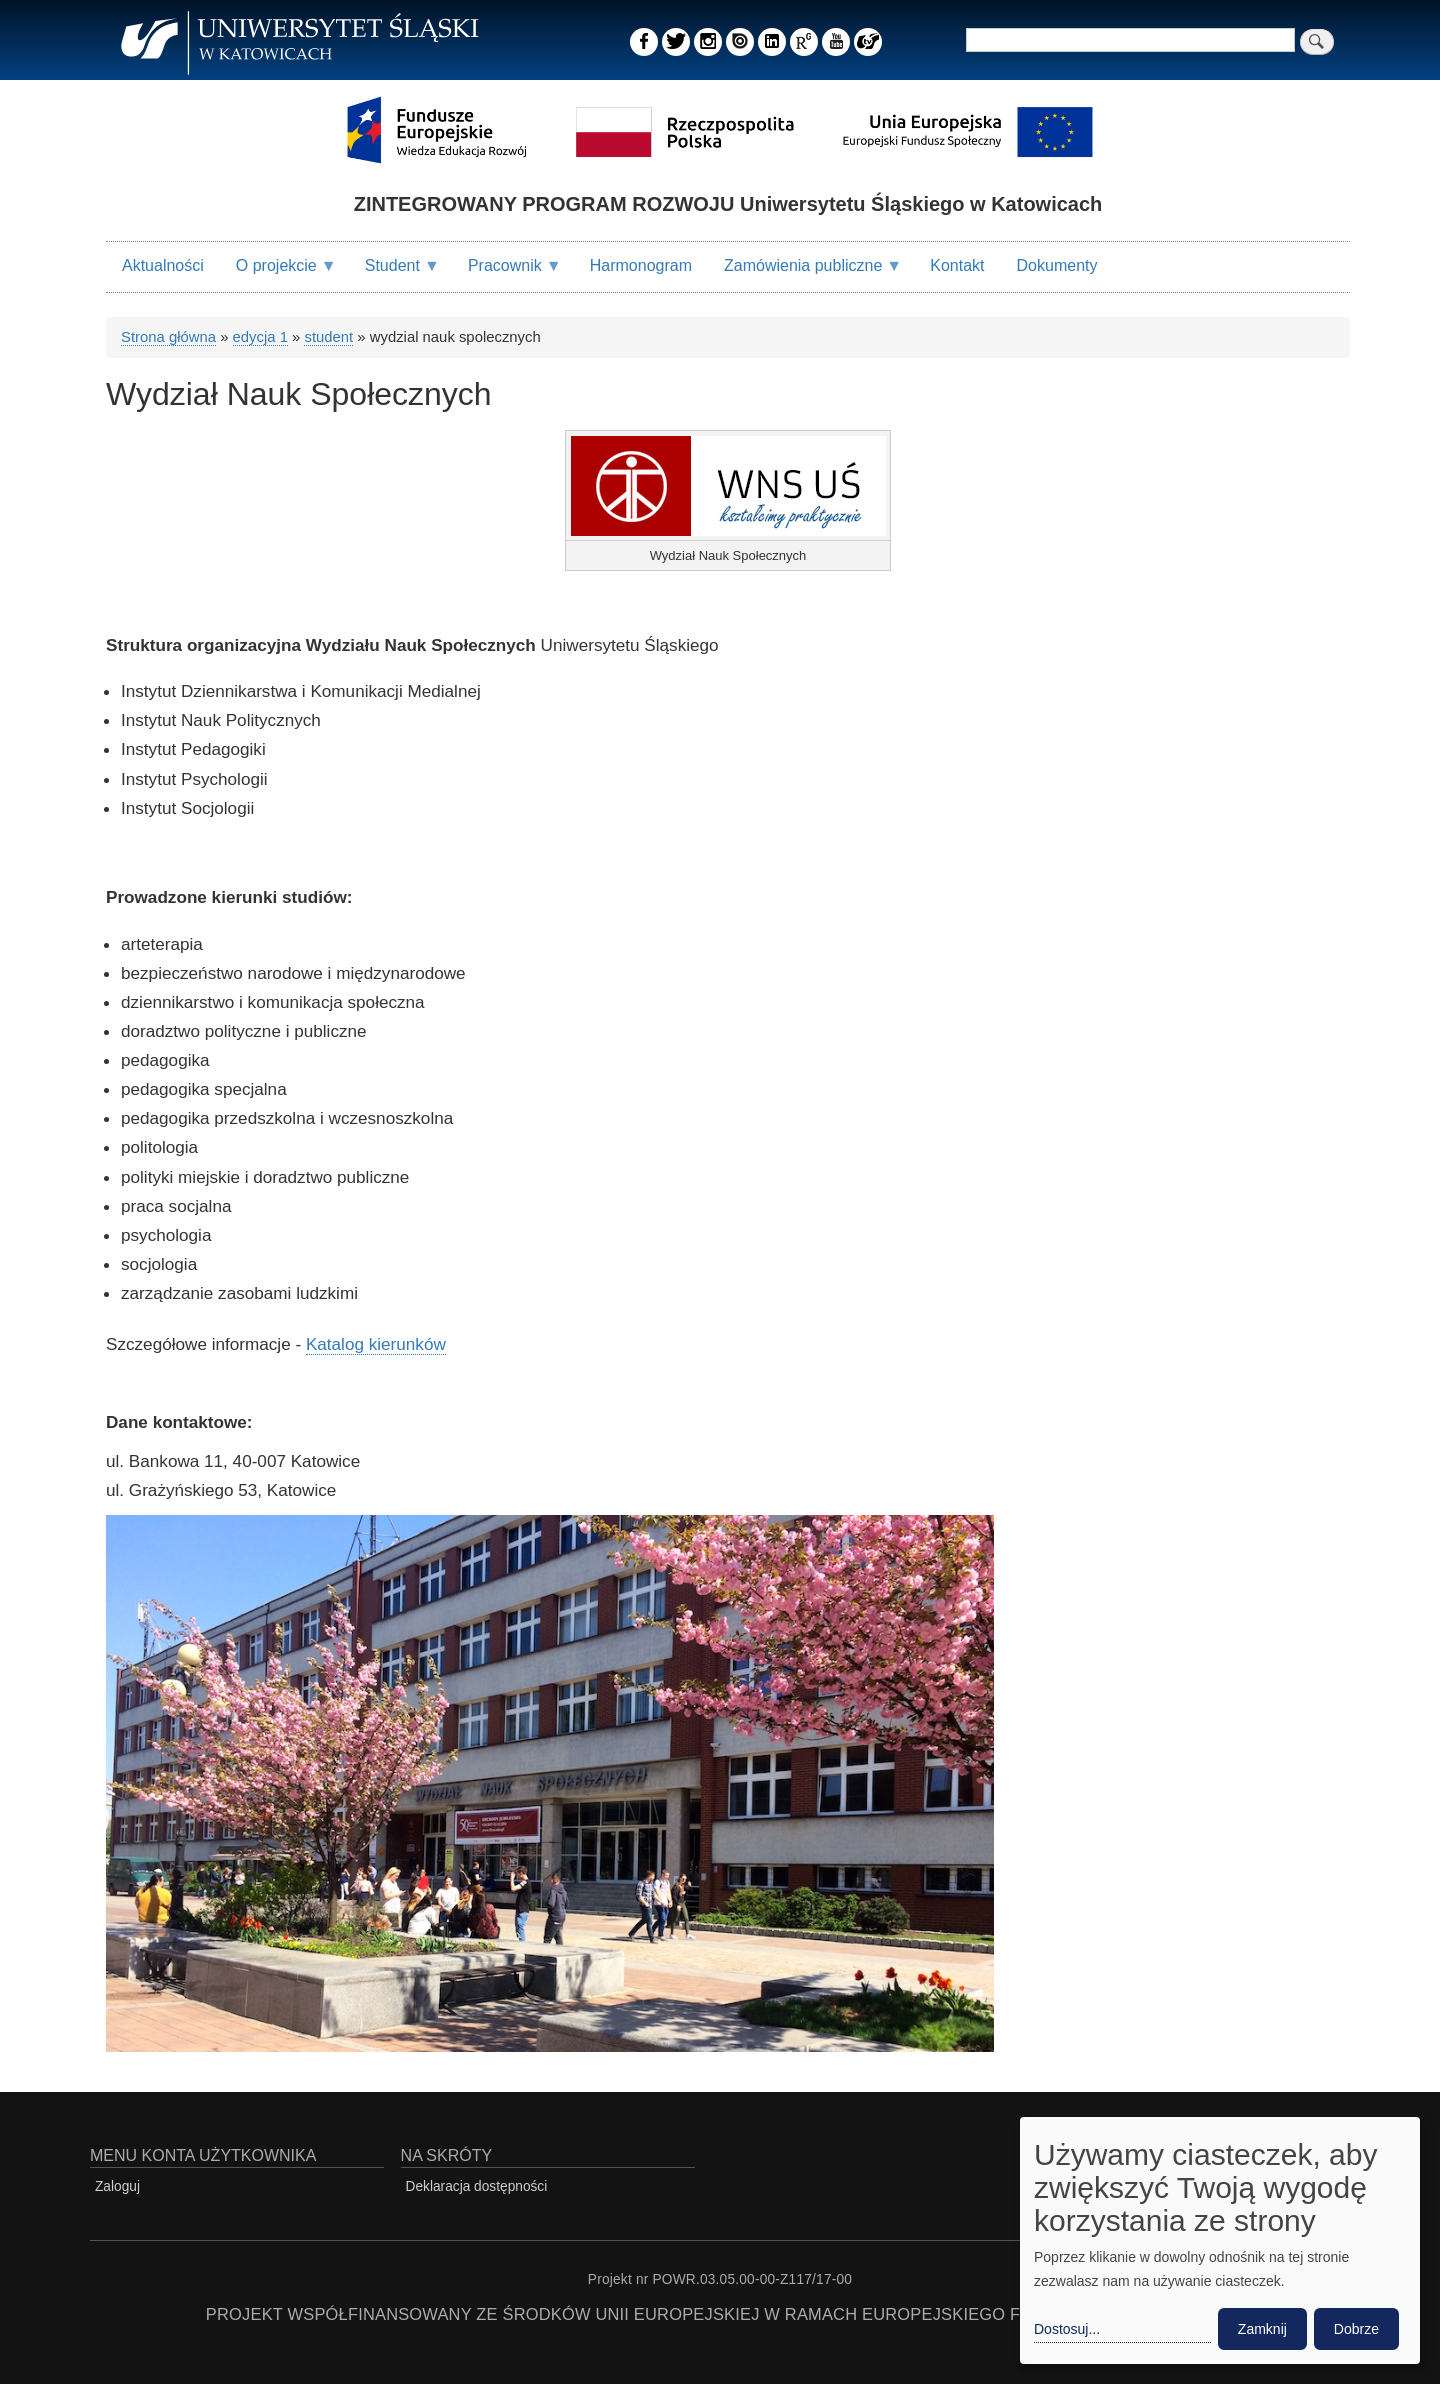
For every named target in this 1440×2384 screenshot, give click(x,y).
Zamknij (1262, 2329)
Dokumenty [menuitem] (1057, 265)
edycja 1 (260, 337)
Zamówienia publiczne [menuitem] (805, 274)
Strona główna (168, 337)
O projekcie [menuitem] (278, 274)
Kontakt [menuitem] (957, 265)
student (328, 337)
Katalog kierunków (376, 1344)
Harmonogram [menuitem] (641, 265)
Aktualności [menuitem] (163, 265)
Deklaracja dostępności (477, 2186)
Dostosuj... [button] (1067, 2329)
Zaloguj (117, 2186)
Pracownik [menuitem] (507, 274)
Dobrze (1356, 2329)
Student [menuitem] (394, 274)
